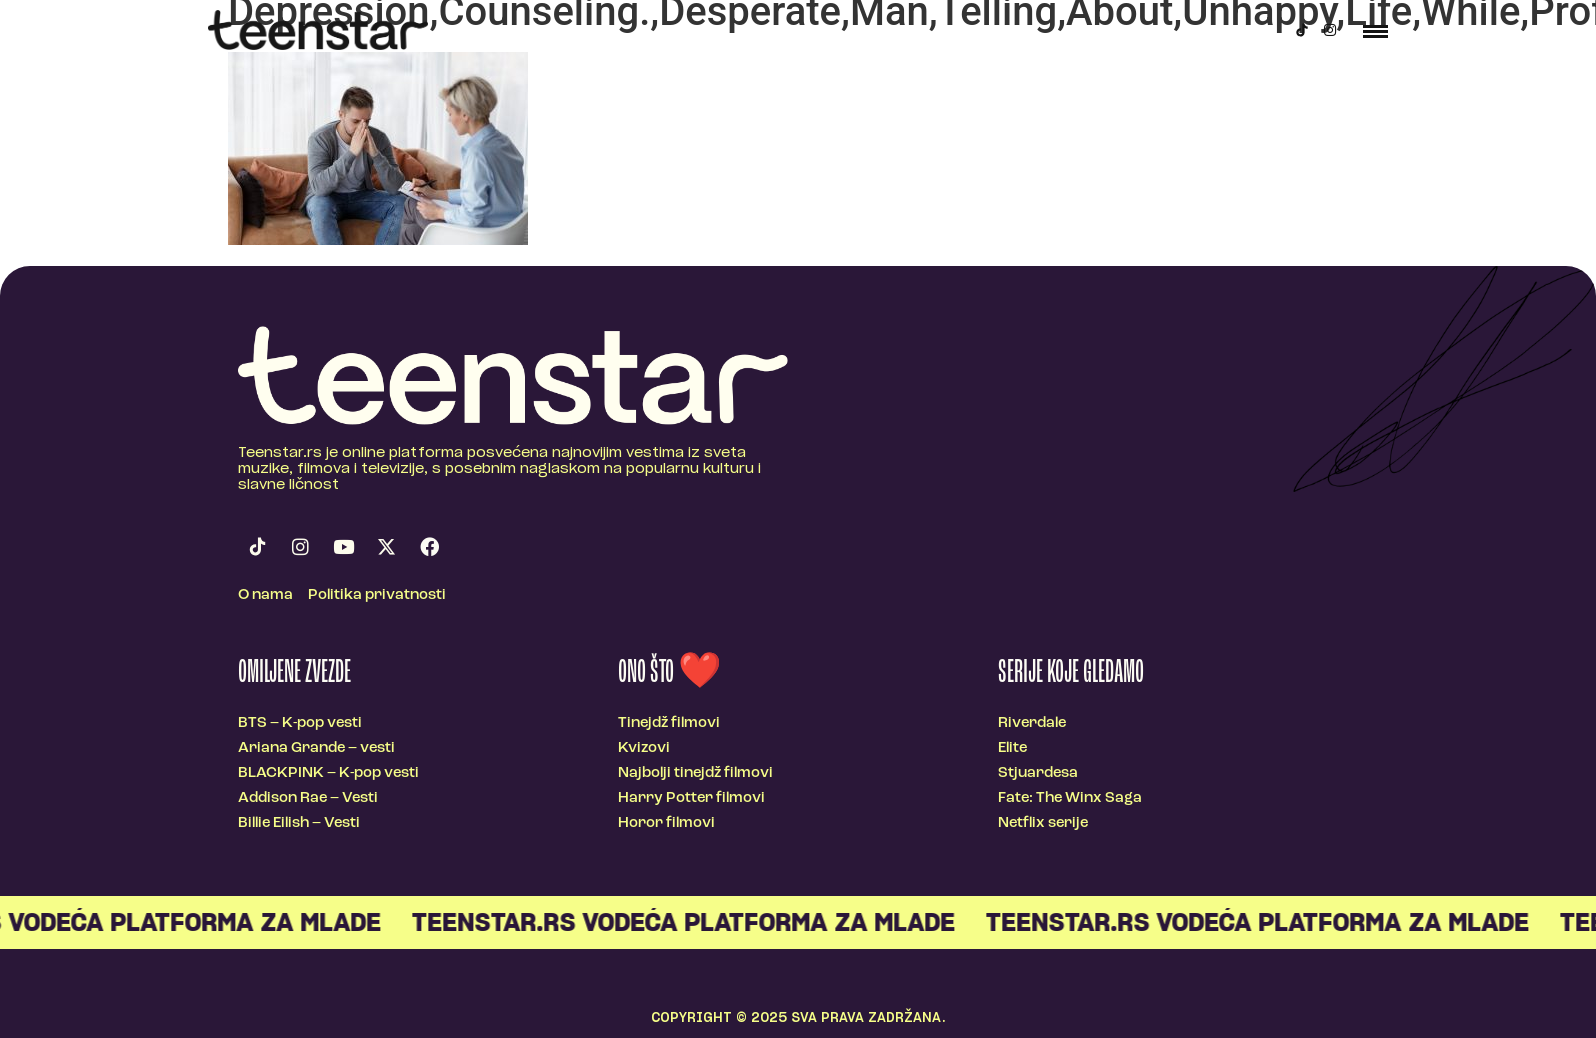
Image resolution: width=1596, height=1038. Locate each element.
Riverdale (1032, 723)
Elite (1012, 748)
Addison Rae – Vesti (308, 798)
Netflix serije (1043, 823)
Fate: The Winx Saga (1070, 798)
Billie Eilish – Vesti (299, 823)
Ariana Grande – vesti (316, 748)
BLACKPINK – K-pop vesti (328, 773)
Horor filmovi (666, 823)
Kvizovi (644, 748)
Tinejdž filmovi (669, 723)
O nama (265, 595)
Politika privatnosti (377, 595)
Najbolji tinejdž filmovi (695, 773)
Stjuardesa (1038, 773)
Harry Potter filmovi (691, 798)
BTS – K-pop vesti (300, 723)
